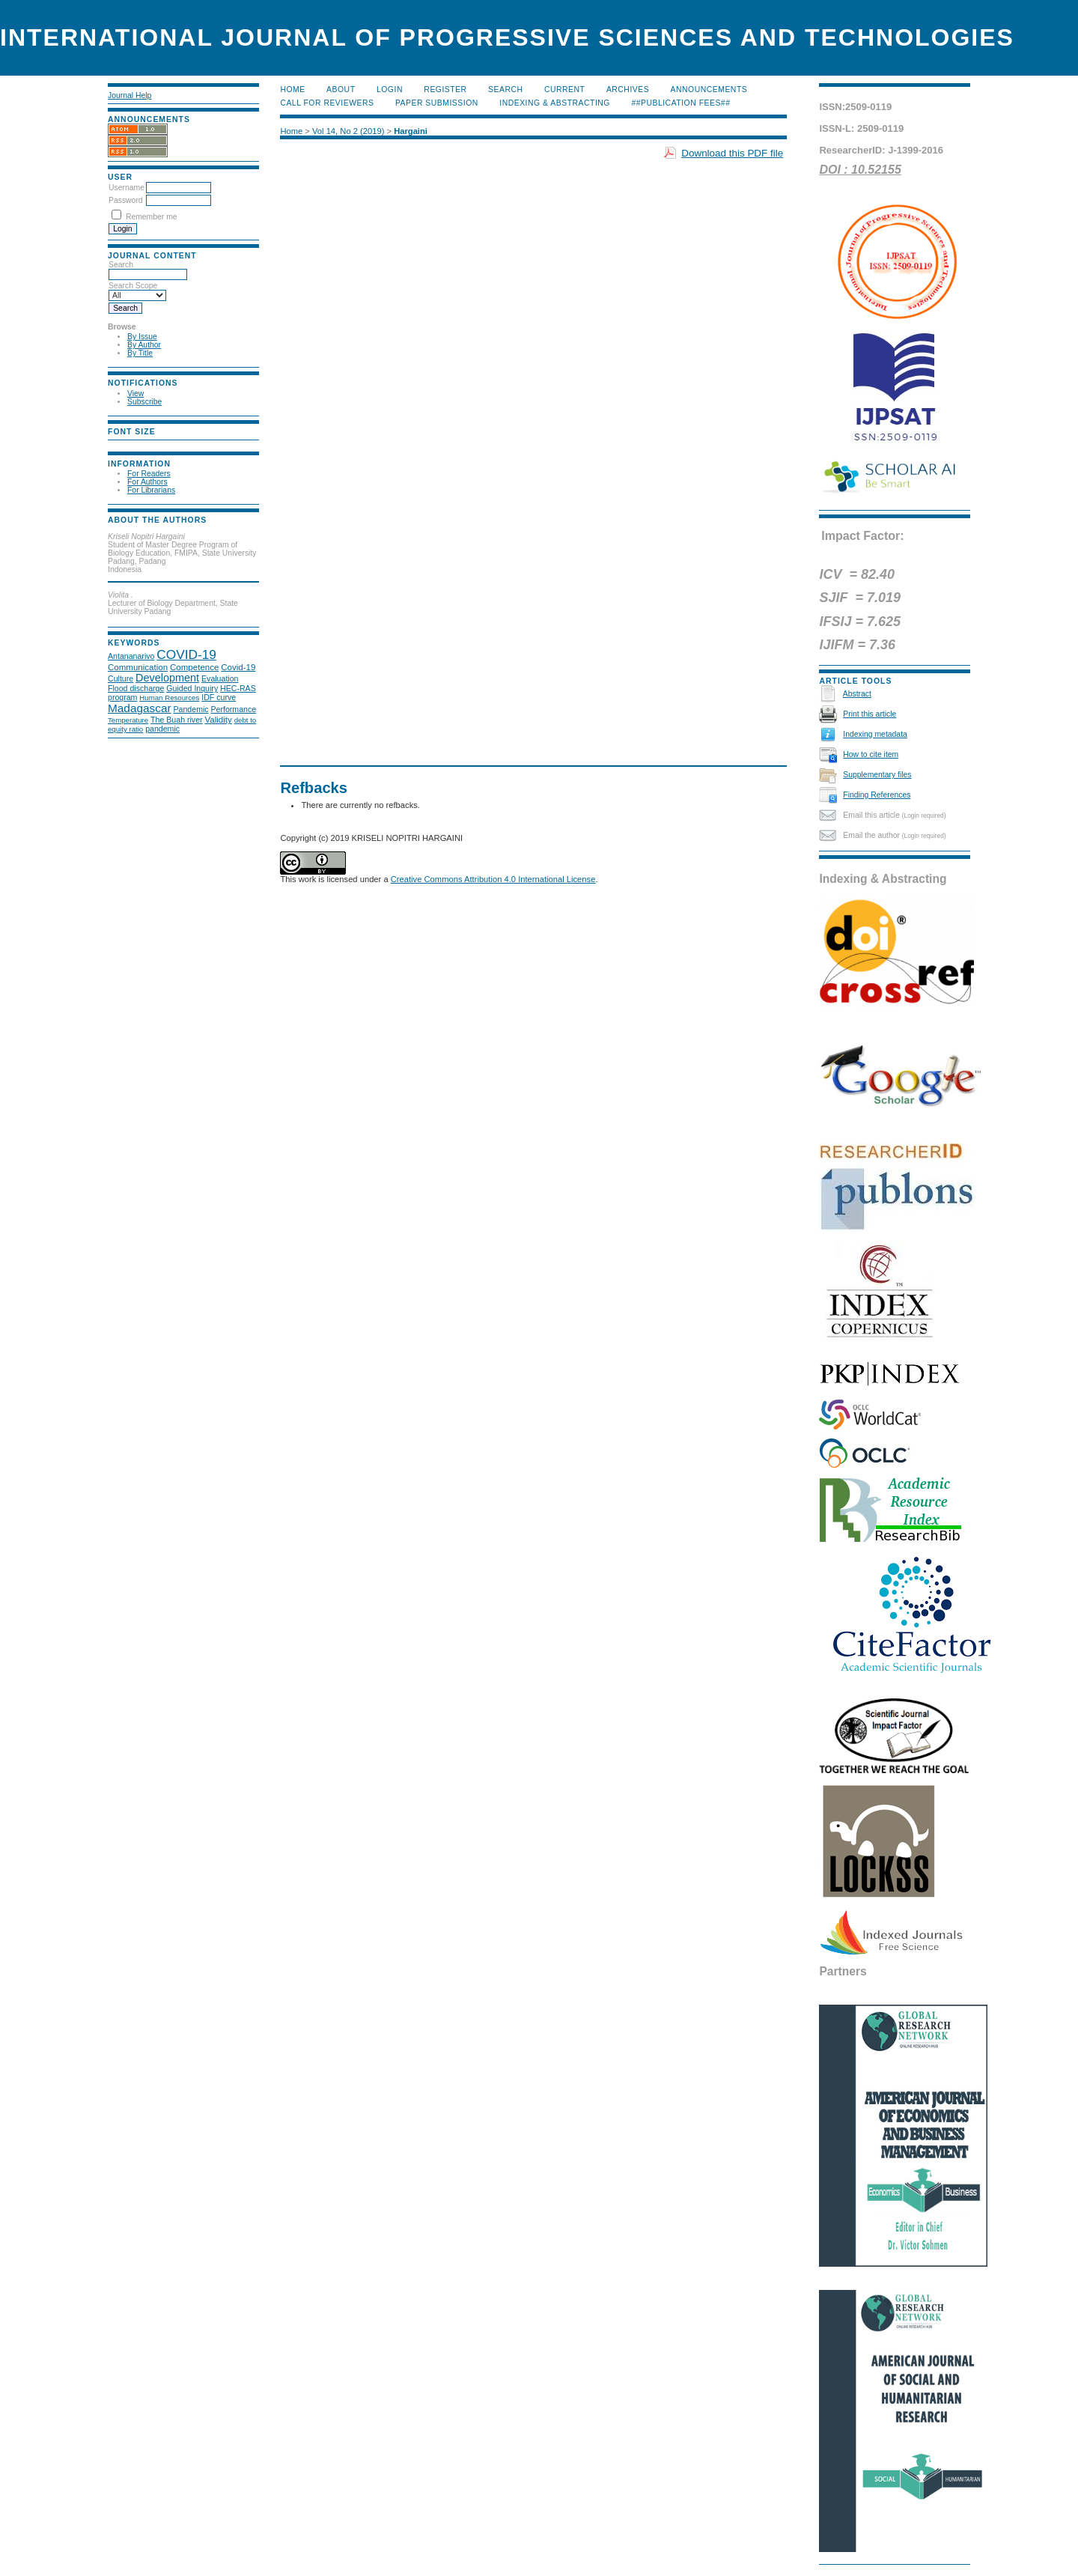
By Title (140, 353)
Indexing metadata (875, 734)
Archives (627, 89)
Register (445, 89)
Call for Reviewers (327, 103)
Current (564, 89)
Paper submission (436, 103)
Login (390, 89)
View (135, 393)
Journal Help (129, 95)
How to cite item (870, 754)
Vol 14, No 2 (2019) (348, 131)
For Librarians (151, 490)
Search (505, 89)
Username (126, 187)
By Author (144, 345)
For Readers (149, 474)
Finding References (876, 795)
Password (126, 200)
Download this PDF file (732, 153)
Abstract (857, 694)
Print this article (869, 714)
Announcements (709, 89)
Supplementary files (877, 775)
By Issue (142, 336)
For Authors (147, 482)
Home (292, 89)
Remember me (151, 217)
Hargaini (410, 131)
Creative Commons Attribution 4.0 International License (493, 879)
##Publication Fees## (680, 103)
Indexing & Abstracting (554, 103)
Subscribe (144, 402)
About (340, 89)
